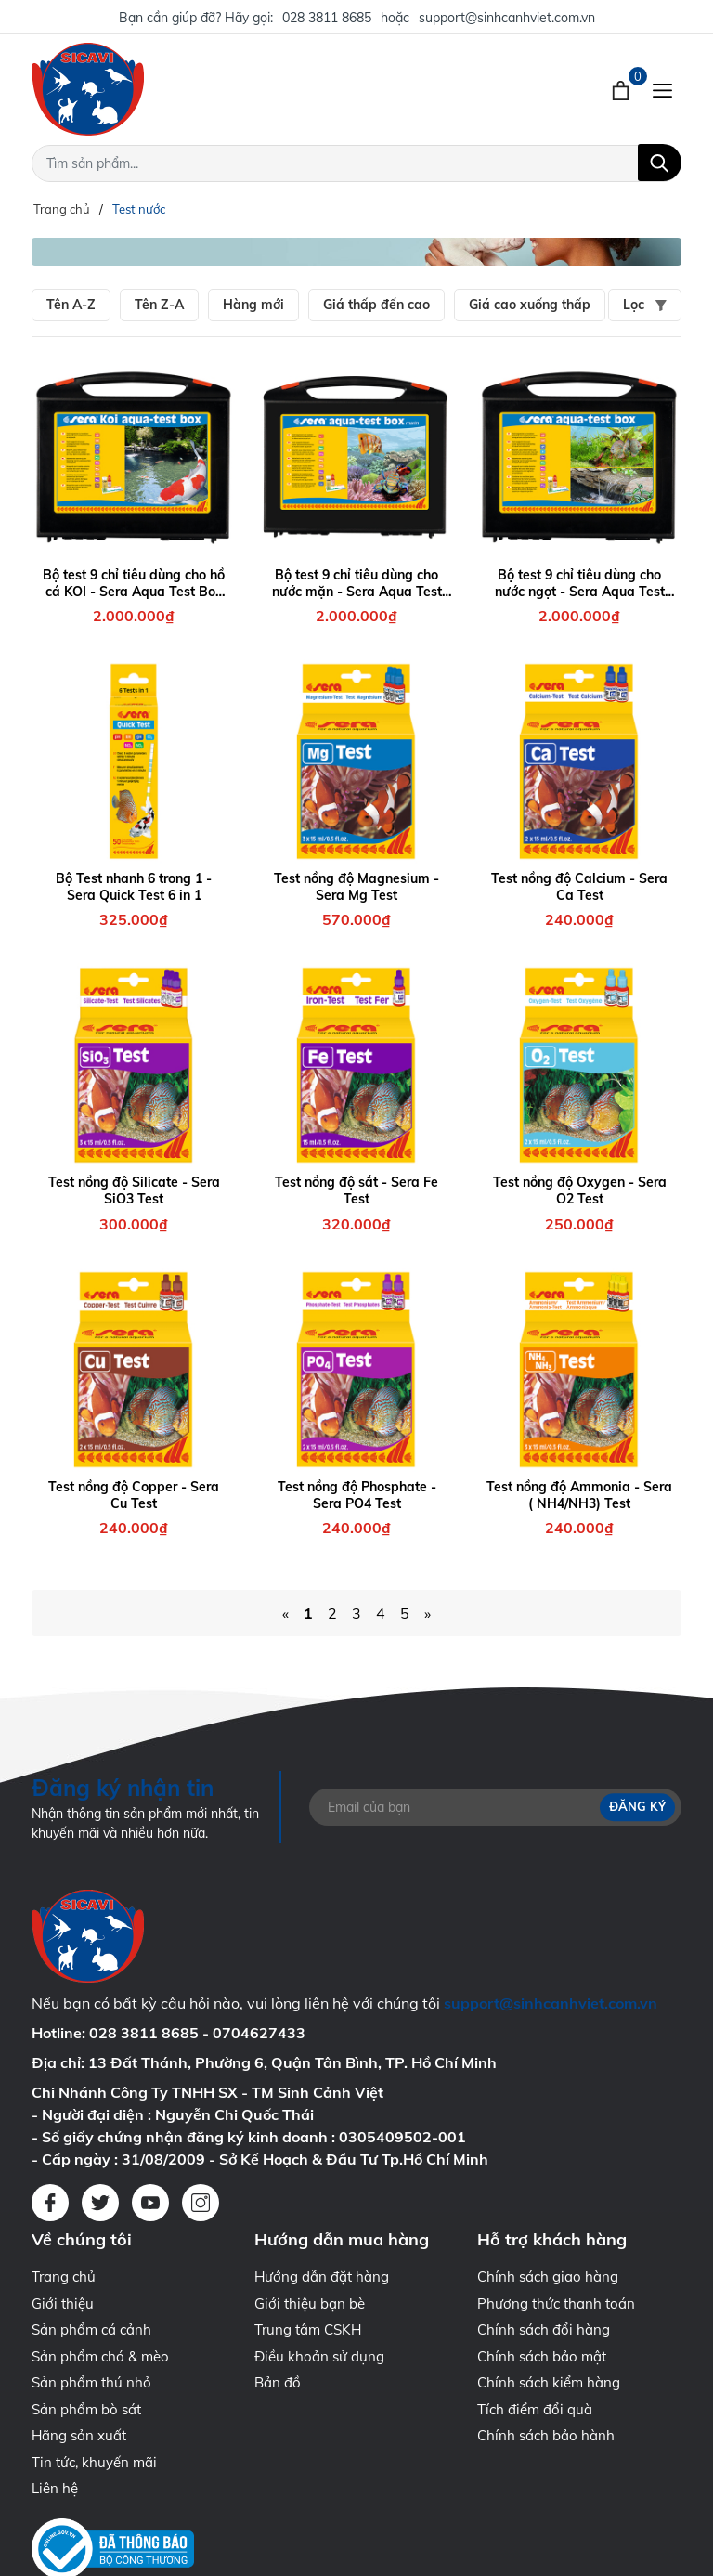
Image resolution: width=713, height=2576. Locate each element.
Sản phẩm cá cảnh (91, 2329)
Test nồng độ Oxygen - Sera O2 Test (580, 1190)
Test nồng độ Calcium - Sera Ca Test (579, 887)
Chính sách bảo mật (541, 2356)
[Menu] (662, 89)
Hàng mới (253, 304)
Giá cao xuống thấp (529, 304)
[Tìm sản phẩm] (356, 163)
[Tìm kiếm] (659, 162)
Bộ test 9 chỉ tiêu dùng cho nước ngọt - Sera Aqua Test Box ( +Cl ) (580, 583)
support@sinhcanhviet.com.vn (507, 17)
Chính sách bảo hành (546, 2435)
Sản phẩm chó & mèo (100, 2356)
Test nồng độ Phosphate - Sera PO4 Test (357, 1495)
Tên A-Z (71, 304)
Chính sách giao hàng (547, 2276)
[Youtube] (150, 2202)
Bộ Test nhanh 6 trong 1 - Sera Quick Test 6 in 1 (134, 887)
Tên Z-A (159, 304)
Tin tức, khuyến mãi (94, 2462)
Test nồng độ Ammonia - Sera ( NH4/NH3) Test (579, 1495)
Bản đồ (277, 2382)
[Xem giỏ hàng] (622, 89)
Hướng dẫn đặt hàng (321, 2276)
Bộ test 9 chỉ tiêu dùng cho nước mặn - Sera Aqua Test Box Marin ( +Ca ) (357, 583)
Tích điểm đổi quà (534, 2409)
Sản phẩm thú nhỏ (91, 2382)
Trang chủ (64, 2276)
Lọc (645, 304)
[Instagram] (200, 2202)
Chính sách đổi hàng (543, 2329)
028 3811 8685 (326, 17)
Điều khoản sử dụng (319, 2356)
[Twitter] (100, 2202)
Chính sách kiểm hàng (548, 2382)
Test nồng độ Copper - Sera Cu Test (133, 1495)
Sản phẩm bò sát (86, 2409)
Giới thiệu (63, 2303)
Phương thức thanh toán (556, 2303)
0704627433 (259, 2032)
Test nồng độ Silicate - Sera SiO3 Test (134, 1190)
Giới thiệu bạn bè (309, 2303)
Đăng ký (637, 1806)
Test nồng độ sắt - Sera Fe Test (356, 1190)
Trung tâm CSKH (307, 2329)
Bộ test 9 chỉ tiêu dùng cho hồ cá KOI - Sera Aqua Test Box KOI (134, 583)
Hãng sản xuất (79, 2435)
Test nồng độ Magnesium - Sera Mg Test (356, 887)
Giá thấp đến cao (376, 304)
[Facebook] (50, 2202)
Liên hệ (55, 2488)
